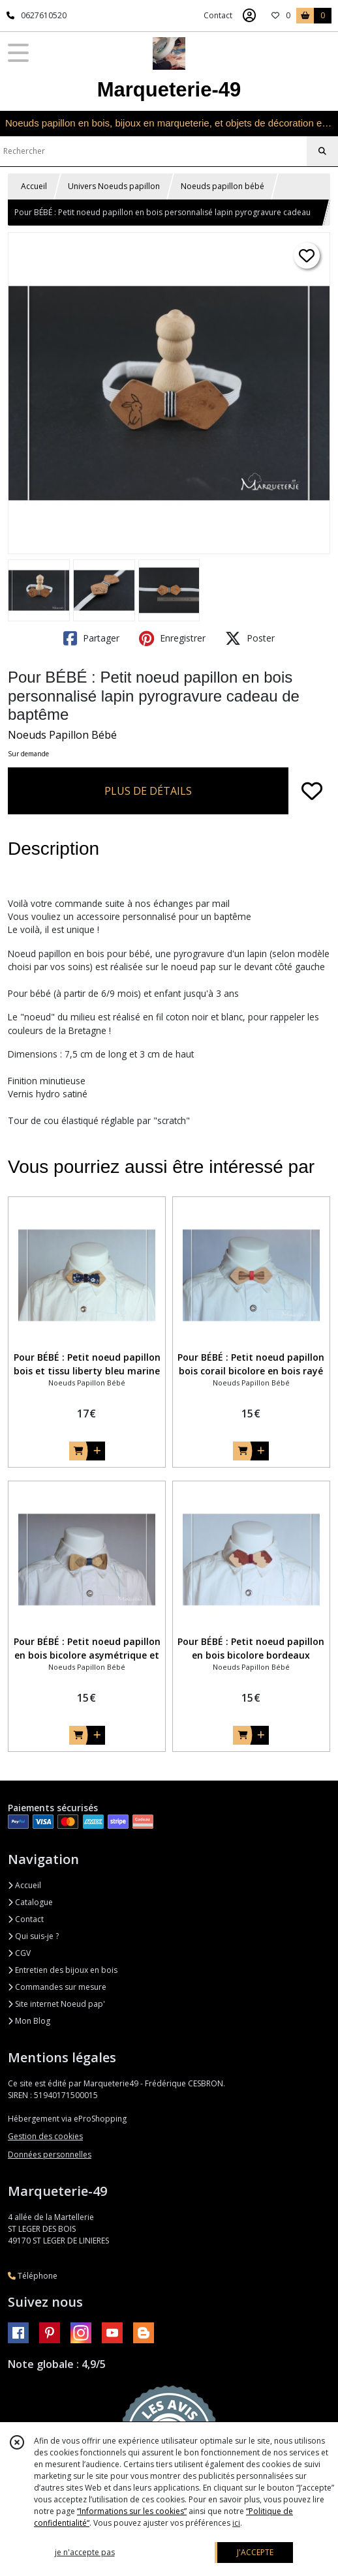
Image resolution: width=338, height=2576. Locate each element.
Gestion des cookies (45, 2136)
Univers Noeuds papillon (114, 186)
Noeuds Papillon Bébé (62, 735)
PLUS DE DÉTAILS (148, 791)
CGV (19, 1953)
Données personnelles (49, 2154)
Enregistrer (172, 638)
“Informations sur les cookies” (132, 2511)
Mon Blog (29, 2020)
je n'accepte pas (85, 2552)
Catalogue (30, 1902)
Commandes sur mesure (57, 1986)
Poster (250, 638)
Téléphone (32, 2275)
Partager (91, 638)
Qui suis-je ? (33, 1936)
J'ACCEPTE (255, 2552)
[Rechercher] (322, 151)
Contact (218, 15)
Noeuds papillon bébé (222, 186)
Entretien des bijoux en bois (62, 1970)
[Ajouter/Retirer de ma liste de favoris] (312, 791)
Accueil (34, 186)
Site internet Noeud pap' (56, 2003)
